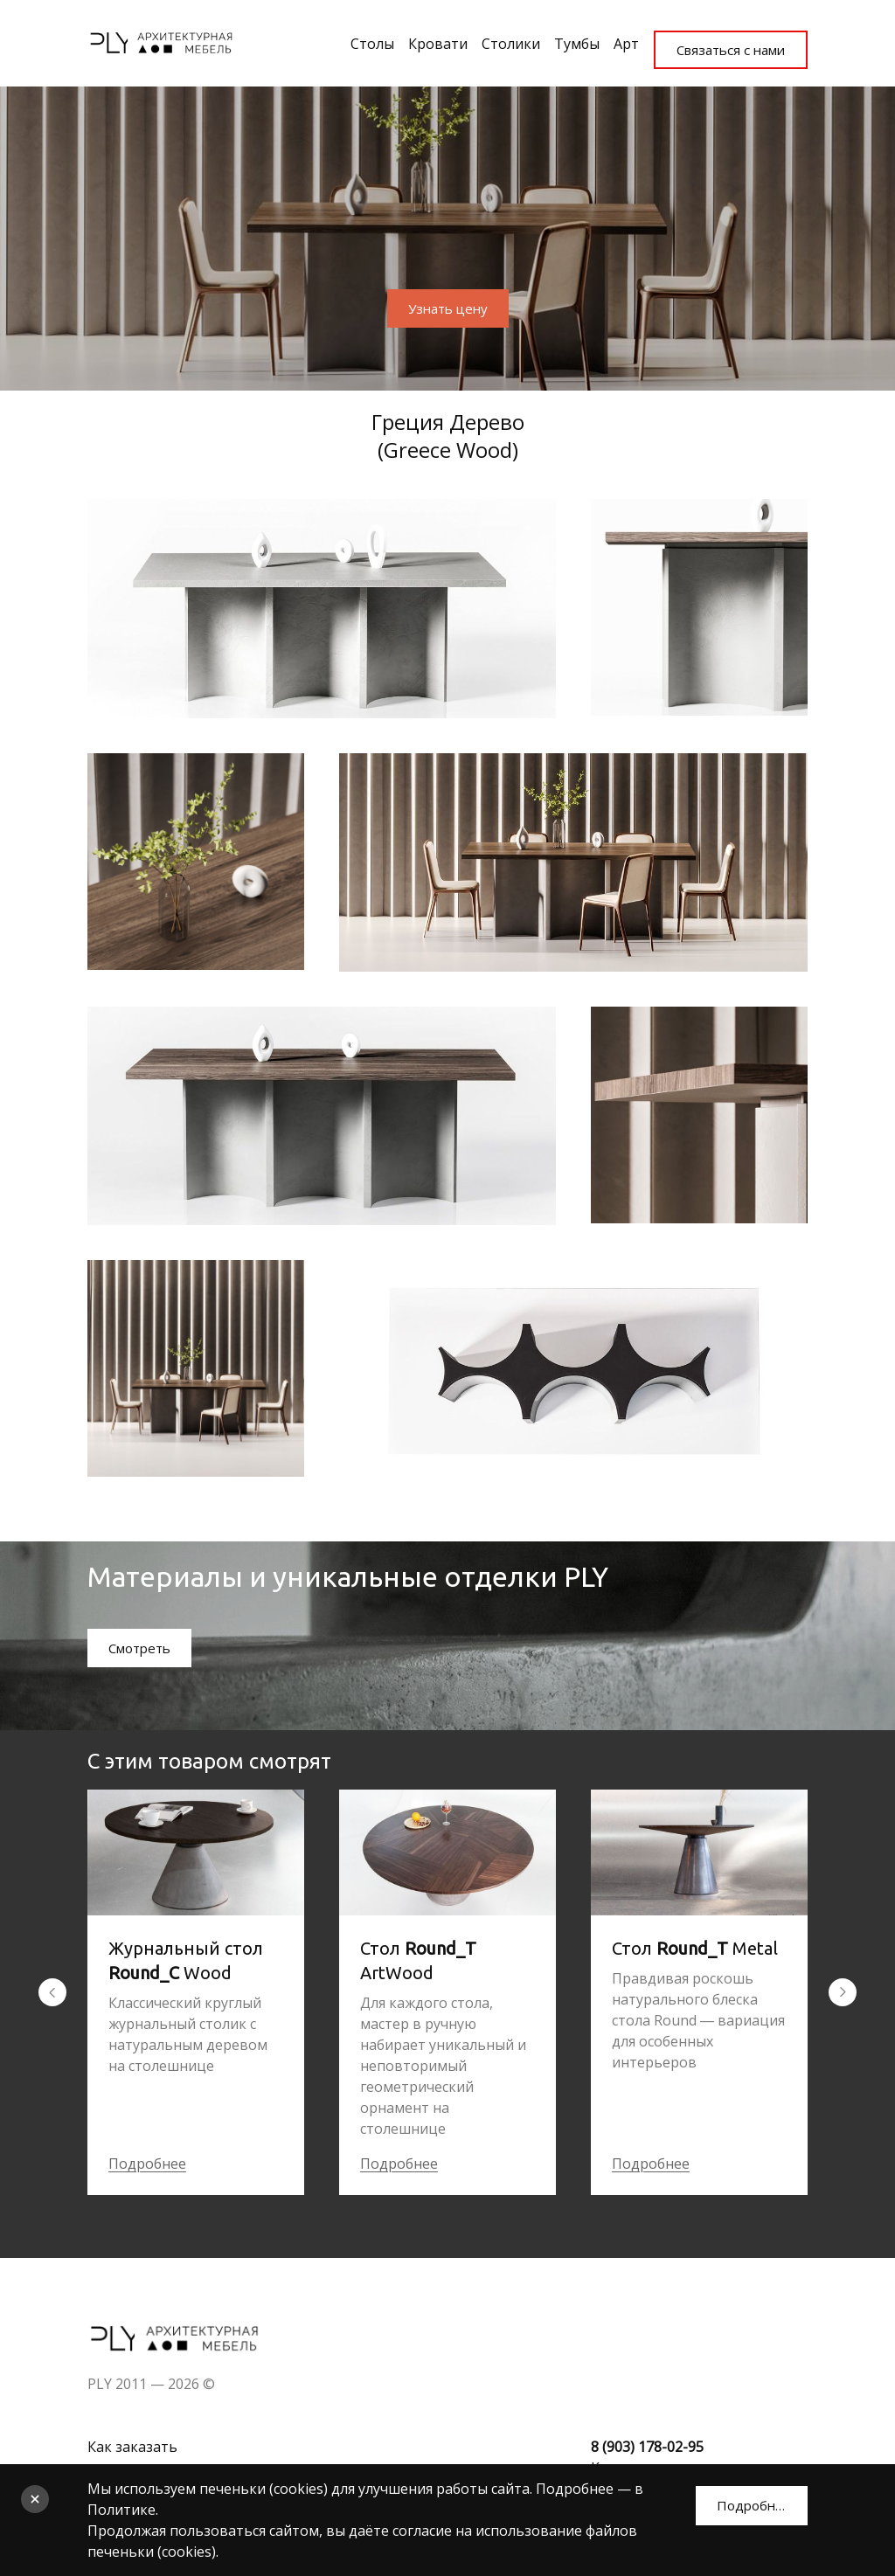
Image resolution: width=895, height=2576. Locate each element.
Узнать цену (447, 300)
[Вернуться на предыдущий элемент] (52, 1989)
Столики (488, 38)
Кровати (415, 38)
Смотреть (142, 1643)
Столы (349, 38)
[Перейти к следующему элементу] (843, 1989)
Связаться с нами (726, 38)
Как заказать (132, 2443)
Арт (603, 38)
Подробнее (147, 2160)
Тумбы (554, 38)
